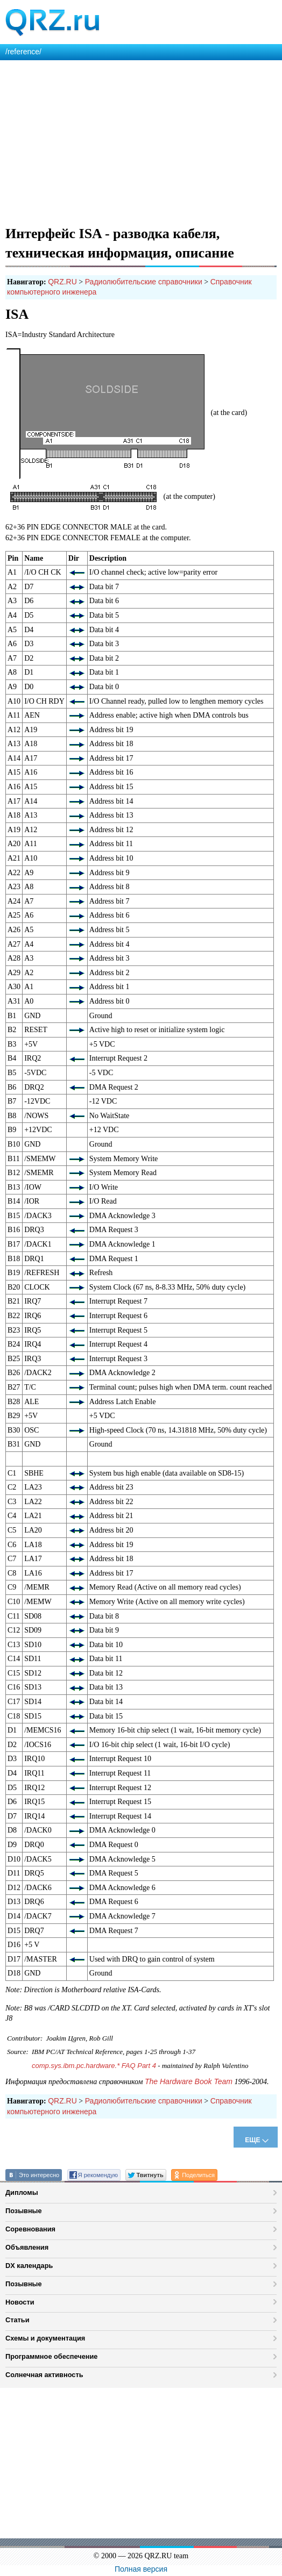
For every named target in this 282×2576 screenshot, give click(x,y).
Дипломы (21, 2192)
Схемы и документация (45, 2338)
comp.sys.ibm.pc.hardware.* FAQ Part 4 (94, 2066)
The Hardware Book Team (188, 2081)
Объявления (26, 2247)
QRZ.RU (62, 281)
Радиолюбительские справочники (143, 281)
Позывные (23, 2211)
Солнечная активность (44, 2375)
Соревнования (30, 2229)
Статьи (17, 2320)
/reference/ (23, 51)
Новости (19, 2302)
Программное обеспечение (51, 2356)
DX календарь (29, 2266)
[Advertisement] (141, 141)
